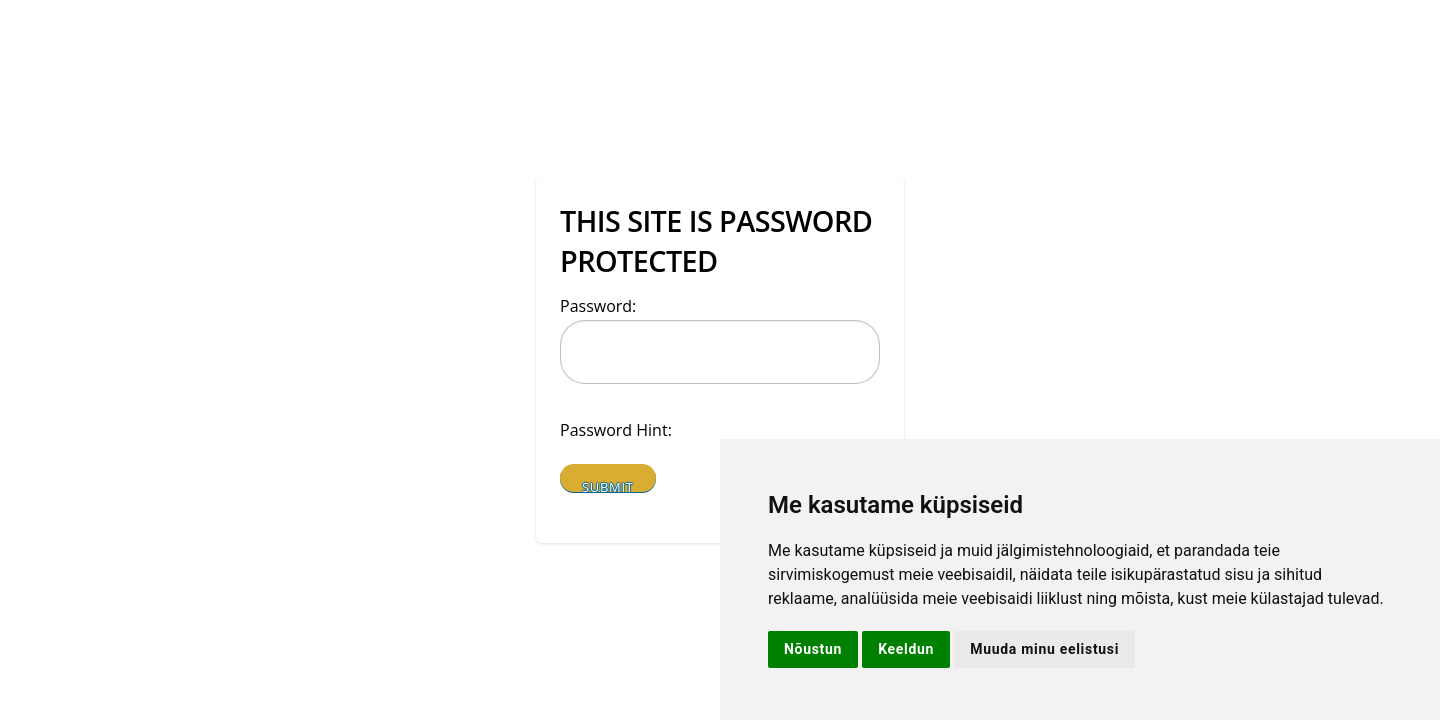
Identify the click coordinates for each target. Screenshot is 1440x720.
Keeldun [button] (906, 649)
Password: (598, 306)
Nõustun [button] (813, 649)
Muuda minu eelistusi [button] (1044, 649)
